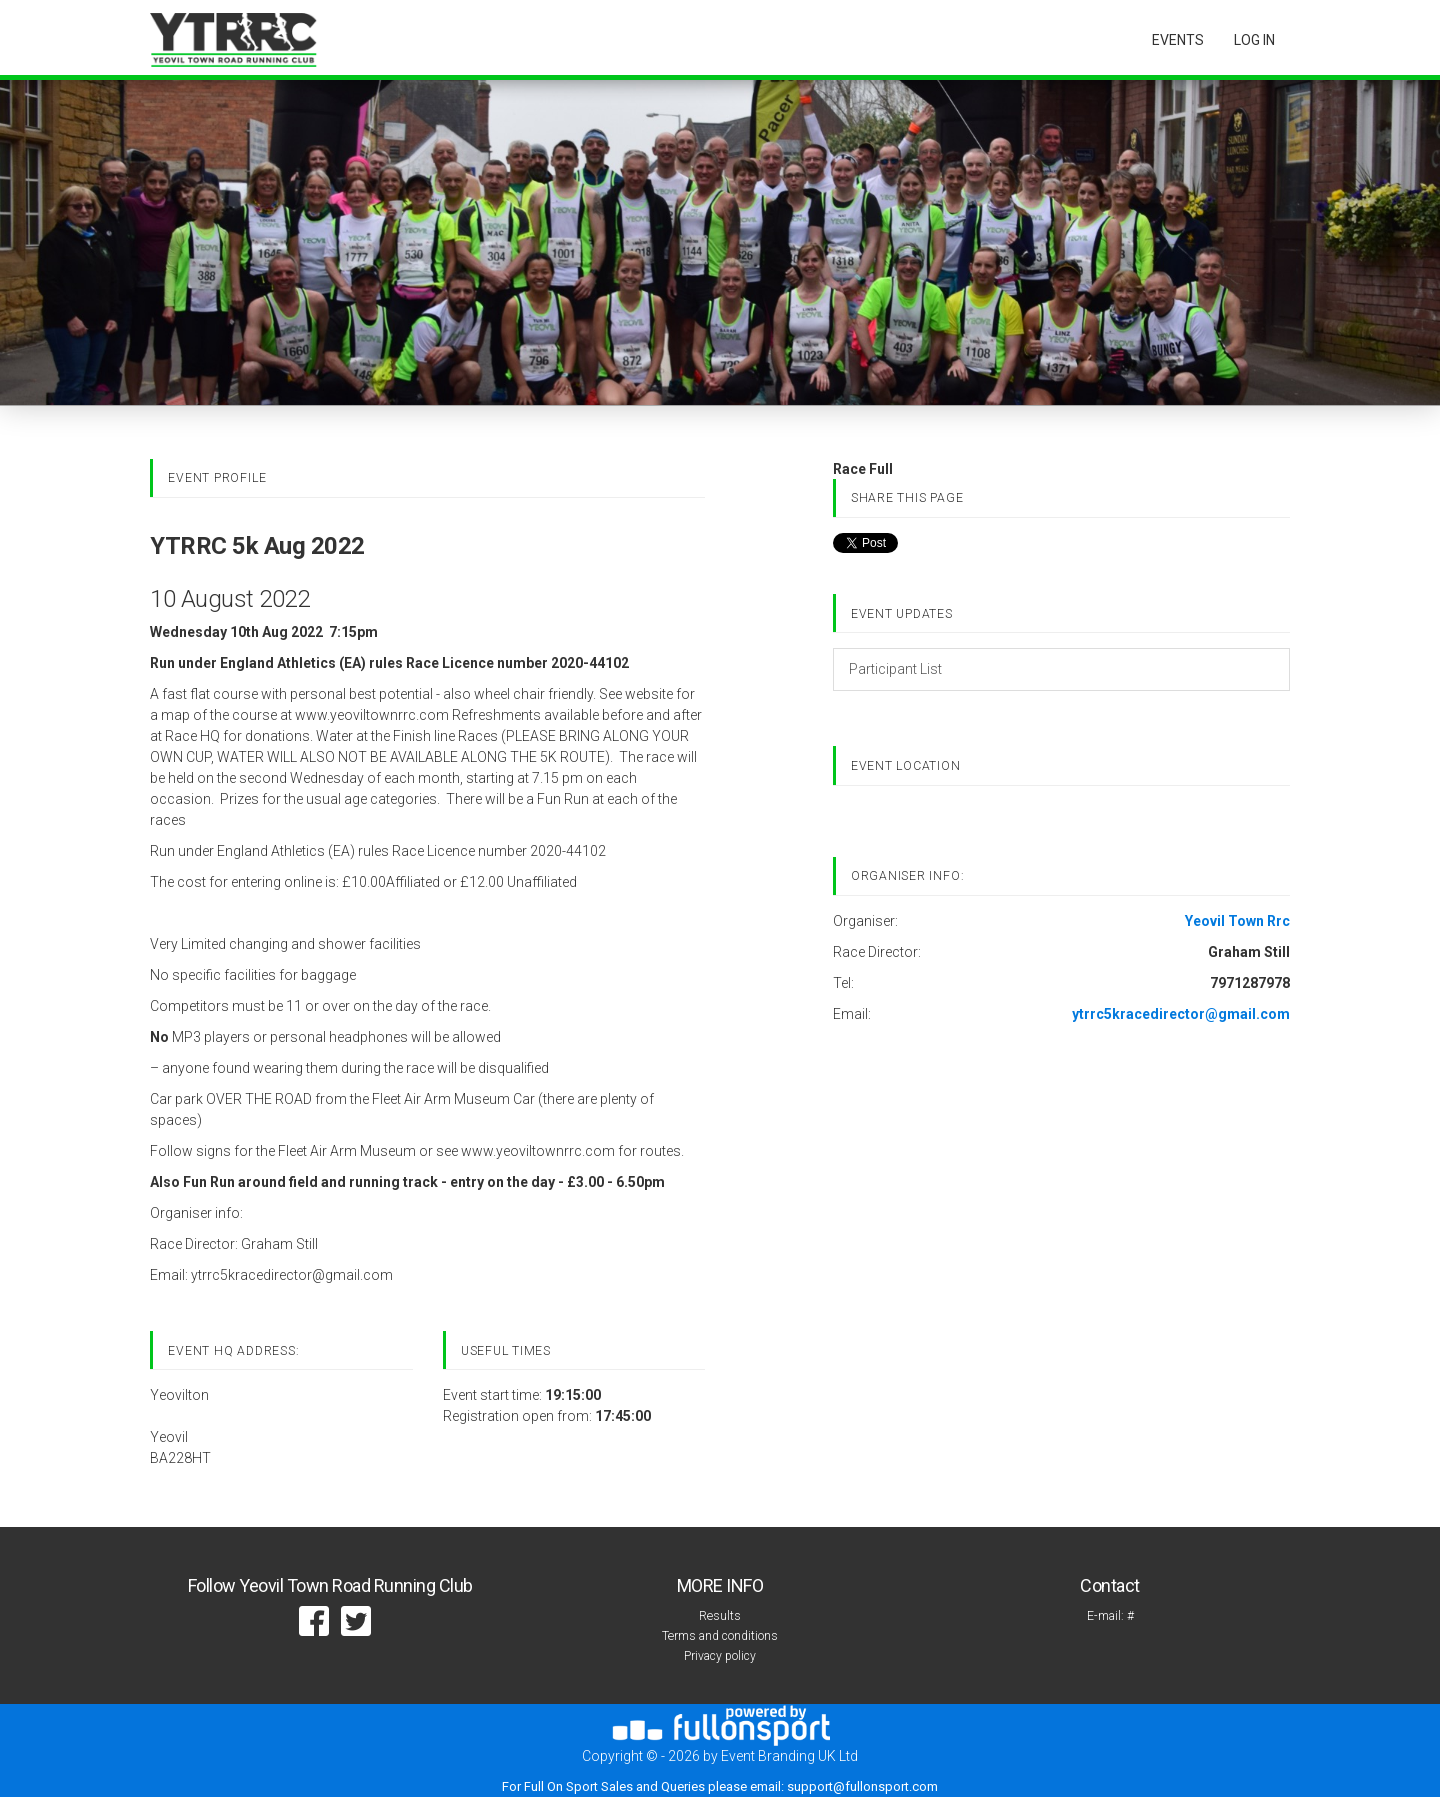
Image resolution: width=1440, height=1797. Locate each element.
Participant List (895, 669)
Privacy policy (720, 1656)
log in (1254, 40)
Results (720, 1616)
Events (1178, 40)
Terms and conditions (720, 1636)
